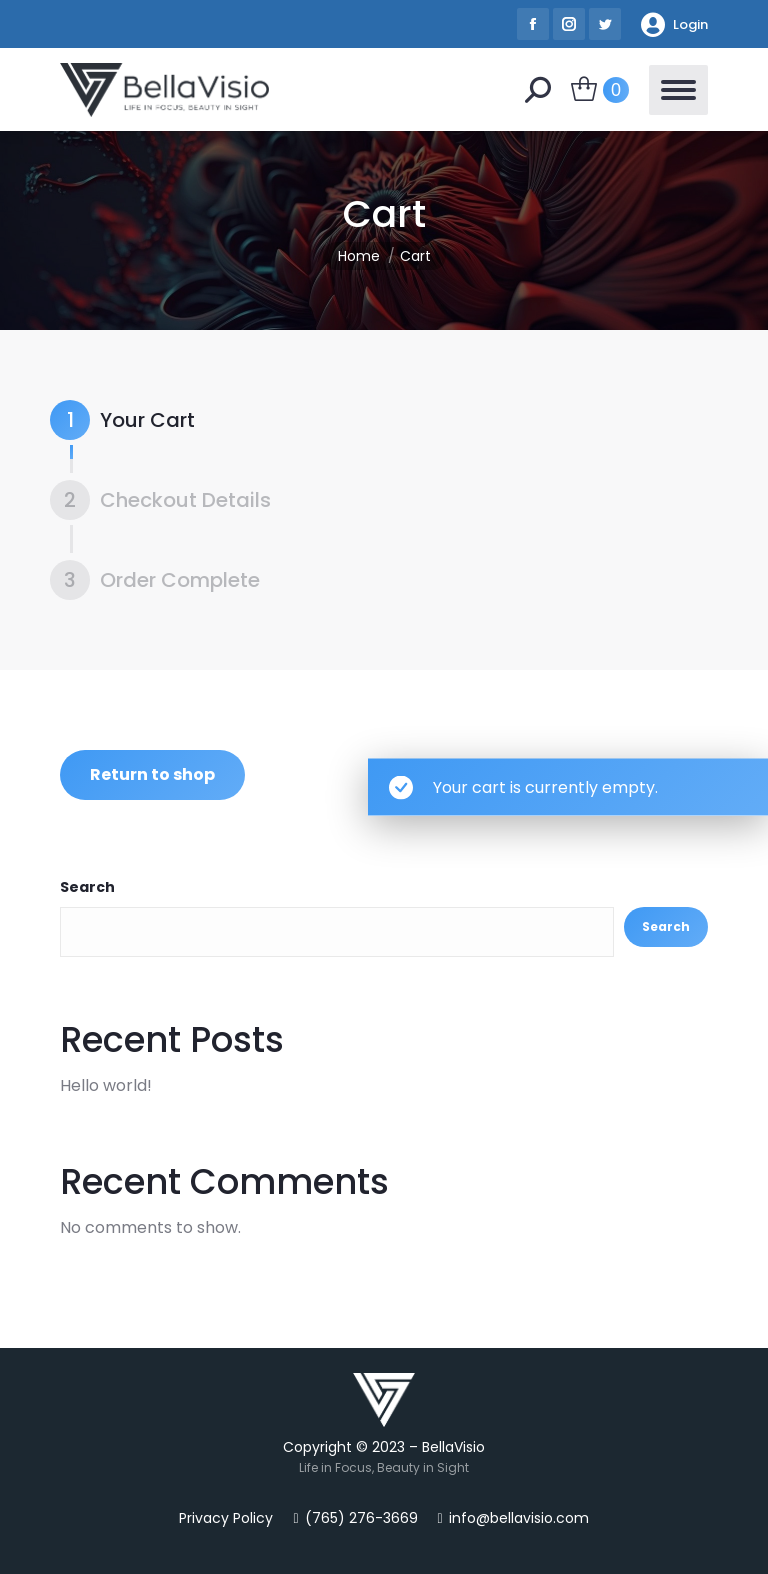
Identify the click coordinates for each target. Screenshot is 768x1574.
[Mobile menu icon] (678, 90)
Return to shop (152, 774)
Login (674, 24)
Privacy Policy (226, 1518)
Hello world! (106, 1085)
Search (87, 887)
